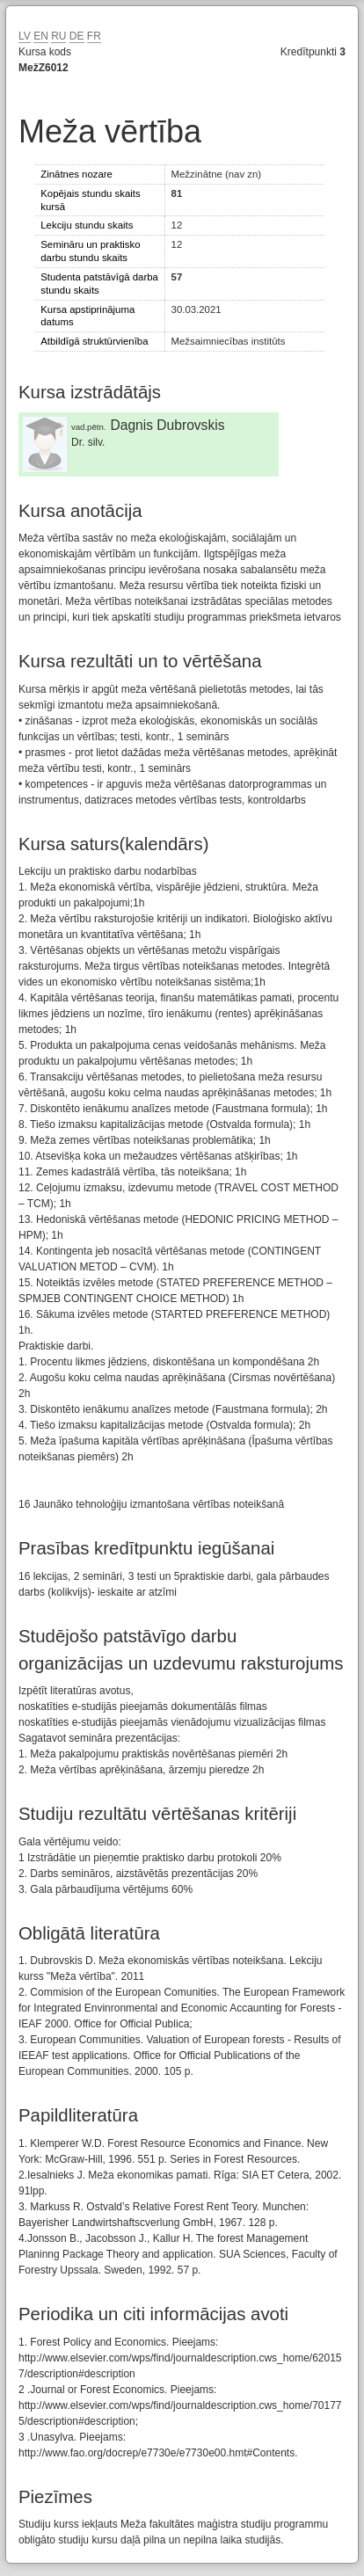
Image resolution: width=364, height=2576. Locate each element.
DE (76, 36)
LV (24, 36)
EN (40, 36)
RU (58, 36)
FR (94, 36)
